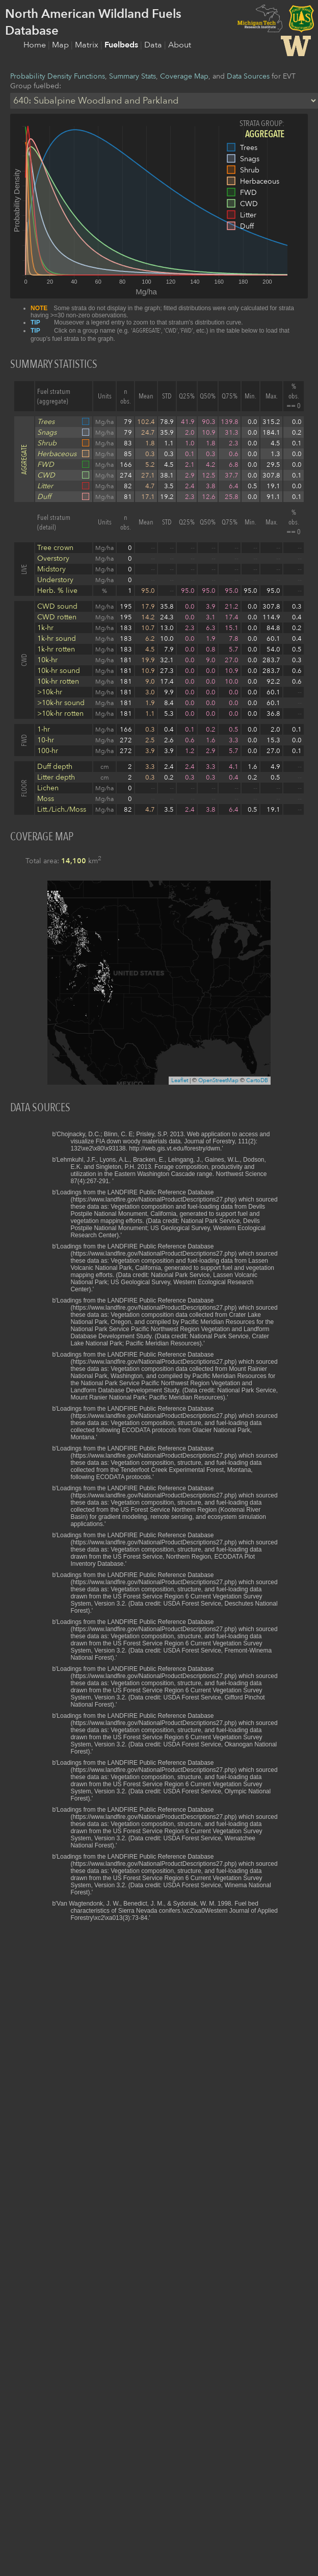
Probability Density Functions (57, 76)
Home (35, 45)
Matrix (87, 45)
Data (154, 45)
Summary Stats (132, 76)
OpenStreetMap (218, 1080)
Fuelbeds (122, 45)
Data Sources (248, 76)
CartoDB (257, 1080)
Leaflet (179, 1080)
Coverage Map (184, 76)
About (179, 45)
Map (61, 45)
